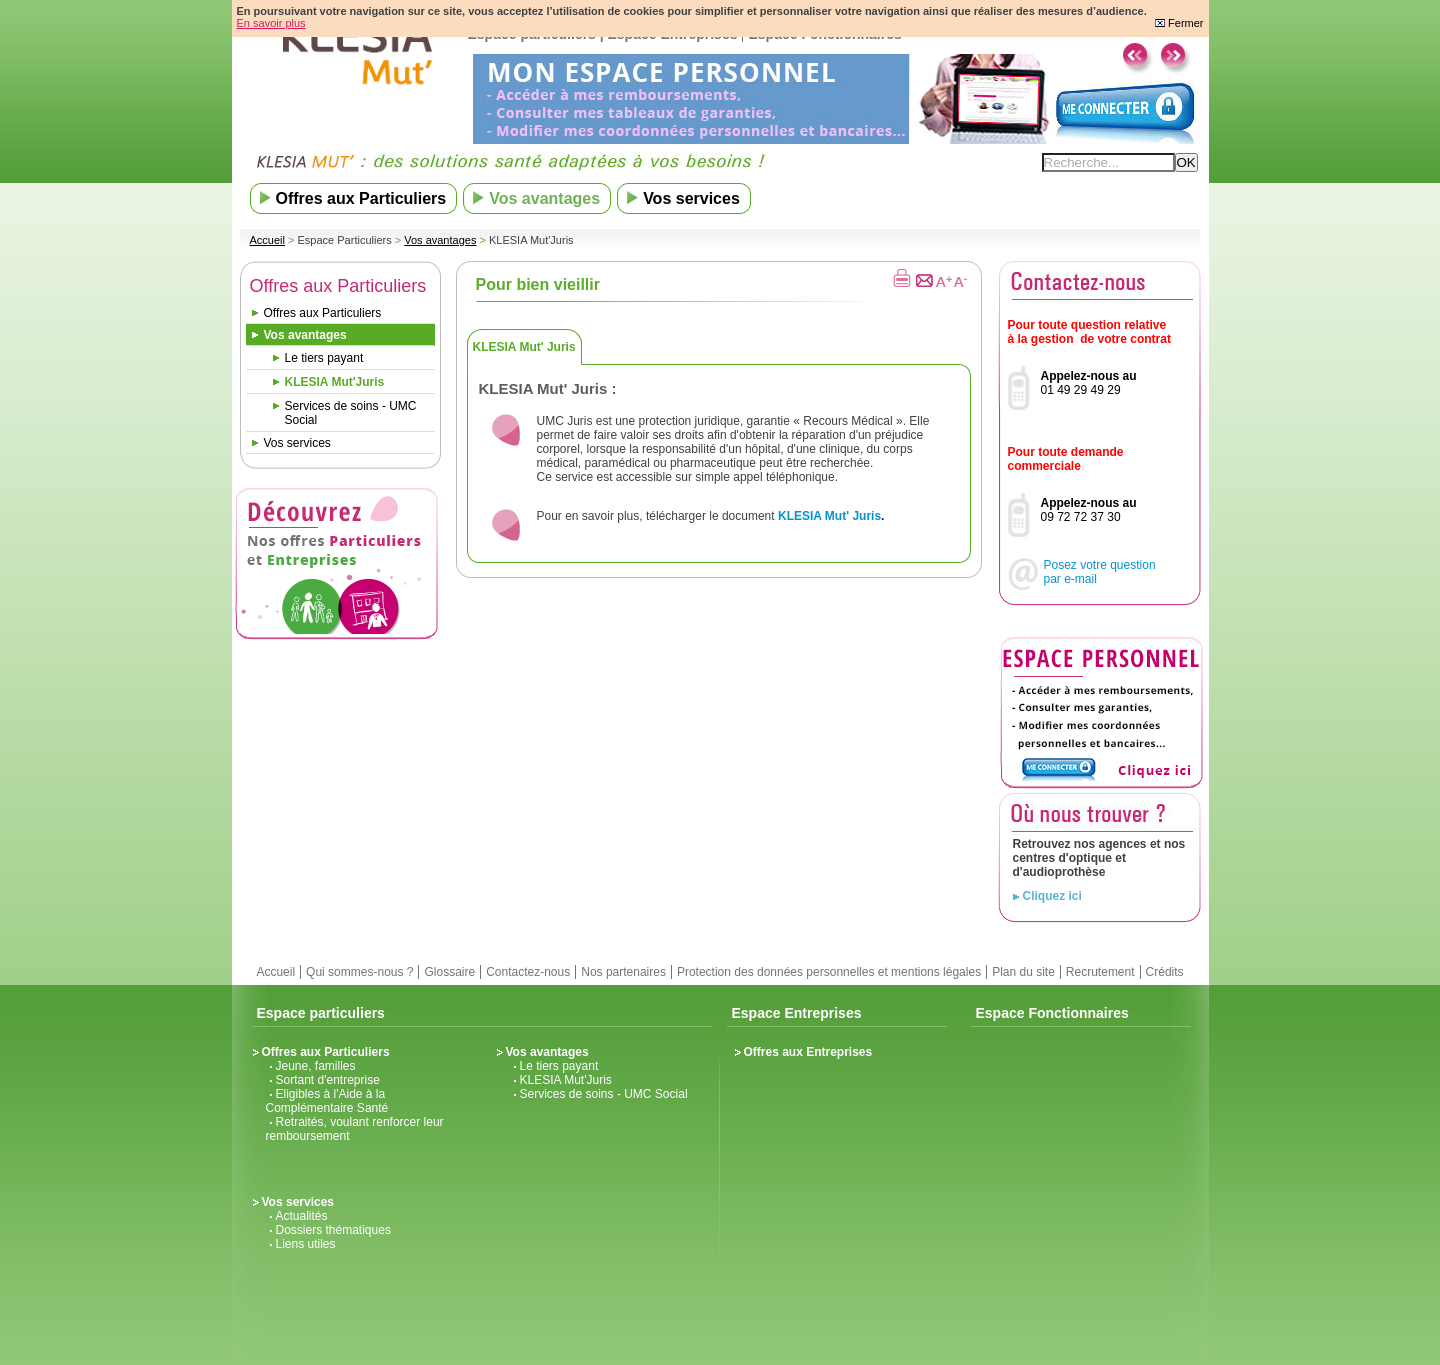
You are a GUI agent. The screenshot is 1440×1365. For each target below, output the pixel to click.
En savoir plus (271, 23)
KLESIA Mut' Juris (524, 347)
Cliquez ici (1052, 896)
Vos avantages (440, 240)
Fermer (1179, 23)
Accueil (267, 240)
